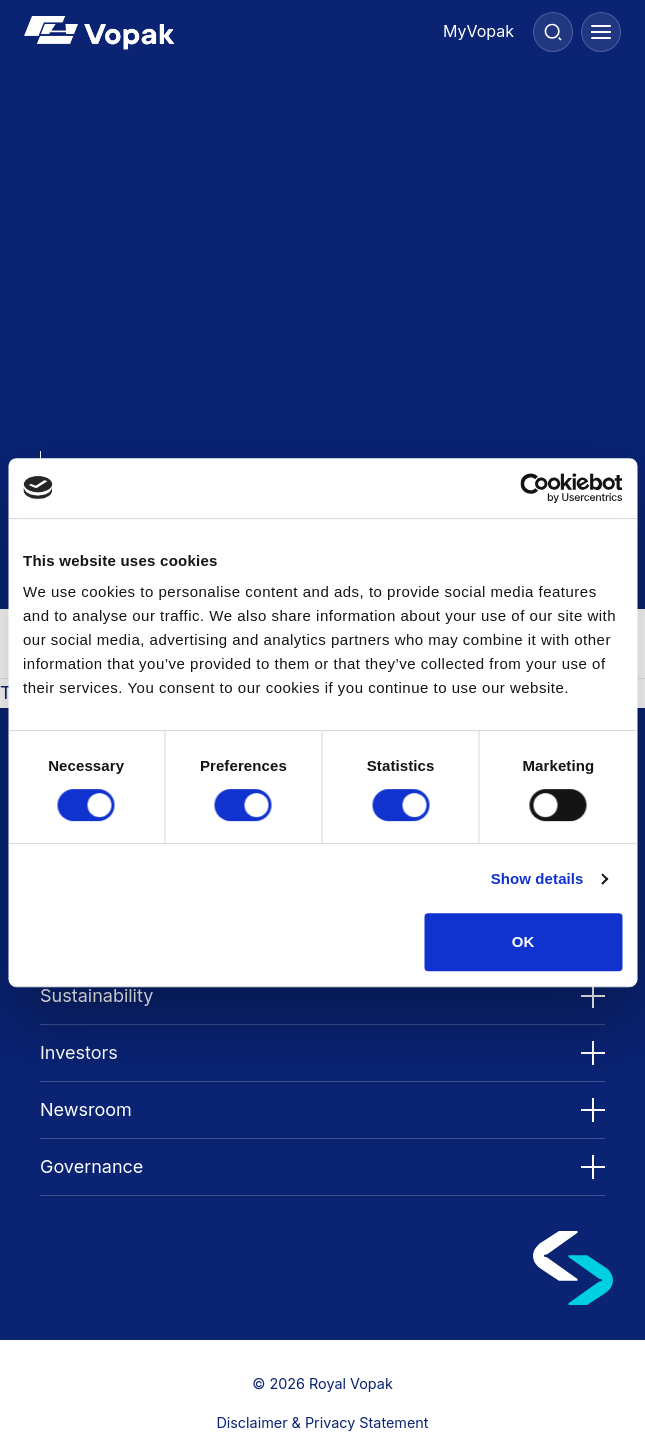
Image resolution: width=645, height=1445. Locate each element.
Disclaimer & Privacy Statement (322, 1422)
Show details (537, 878)
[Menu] (601, 32)
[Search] (553, 32)
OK (523, 941)
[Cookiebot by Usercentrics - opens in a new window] (534, 488)
